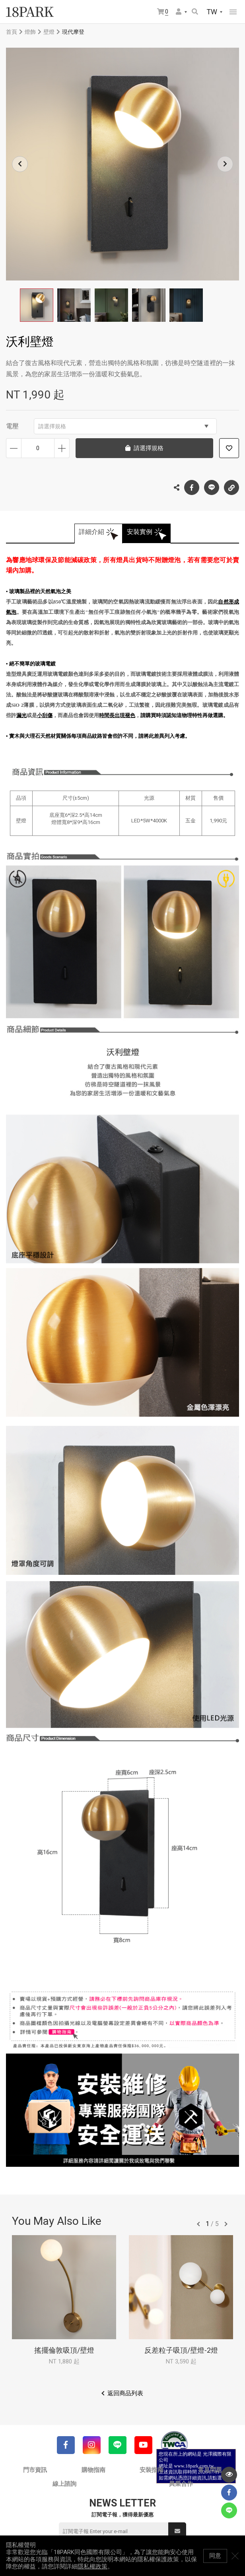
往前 (198, 2224)
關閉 (235, 2556)
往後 (226, 2224)
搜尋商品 (195, 11)
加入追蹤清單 (229, 448)
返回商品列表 (125, 2393)
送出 (177, 2531)
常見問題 (210, 2470)
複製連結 (231, 485)
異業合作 (181, 2483)
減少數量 (13, 448)
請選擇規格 (123, 426)
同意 (215, 2555)
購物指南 (93, 2470)
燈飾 (30, 32)
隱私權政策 (92, 2566)
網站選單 (233, 12)
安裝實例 (139, 532)
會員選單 (178, 11)
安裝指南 (151, 2470)
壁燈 (48, 32)
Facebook (191, 487)
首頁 (11, 32)
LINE (211, 487)
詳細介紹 (91, 532)
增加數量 (62, 448)
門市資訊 (35, 2470)
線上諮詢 (64, 2483)
